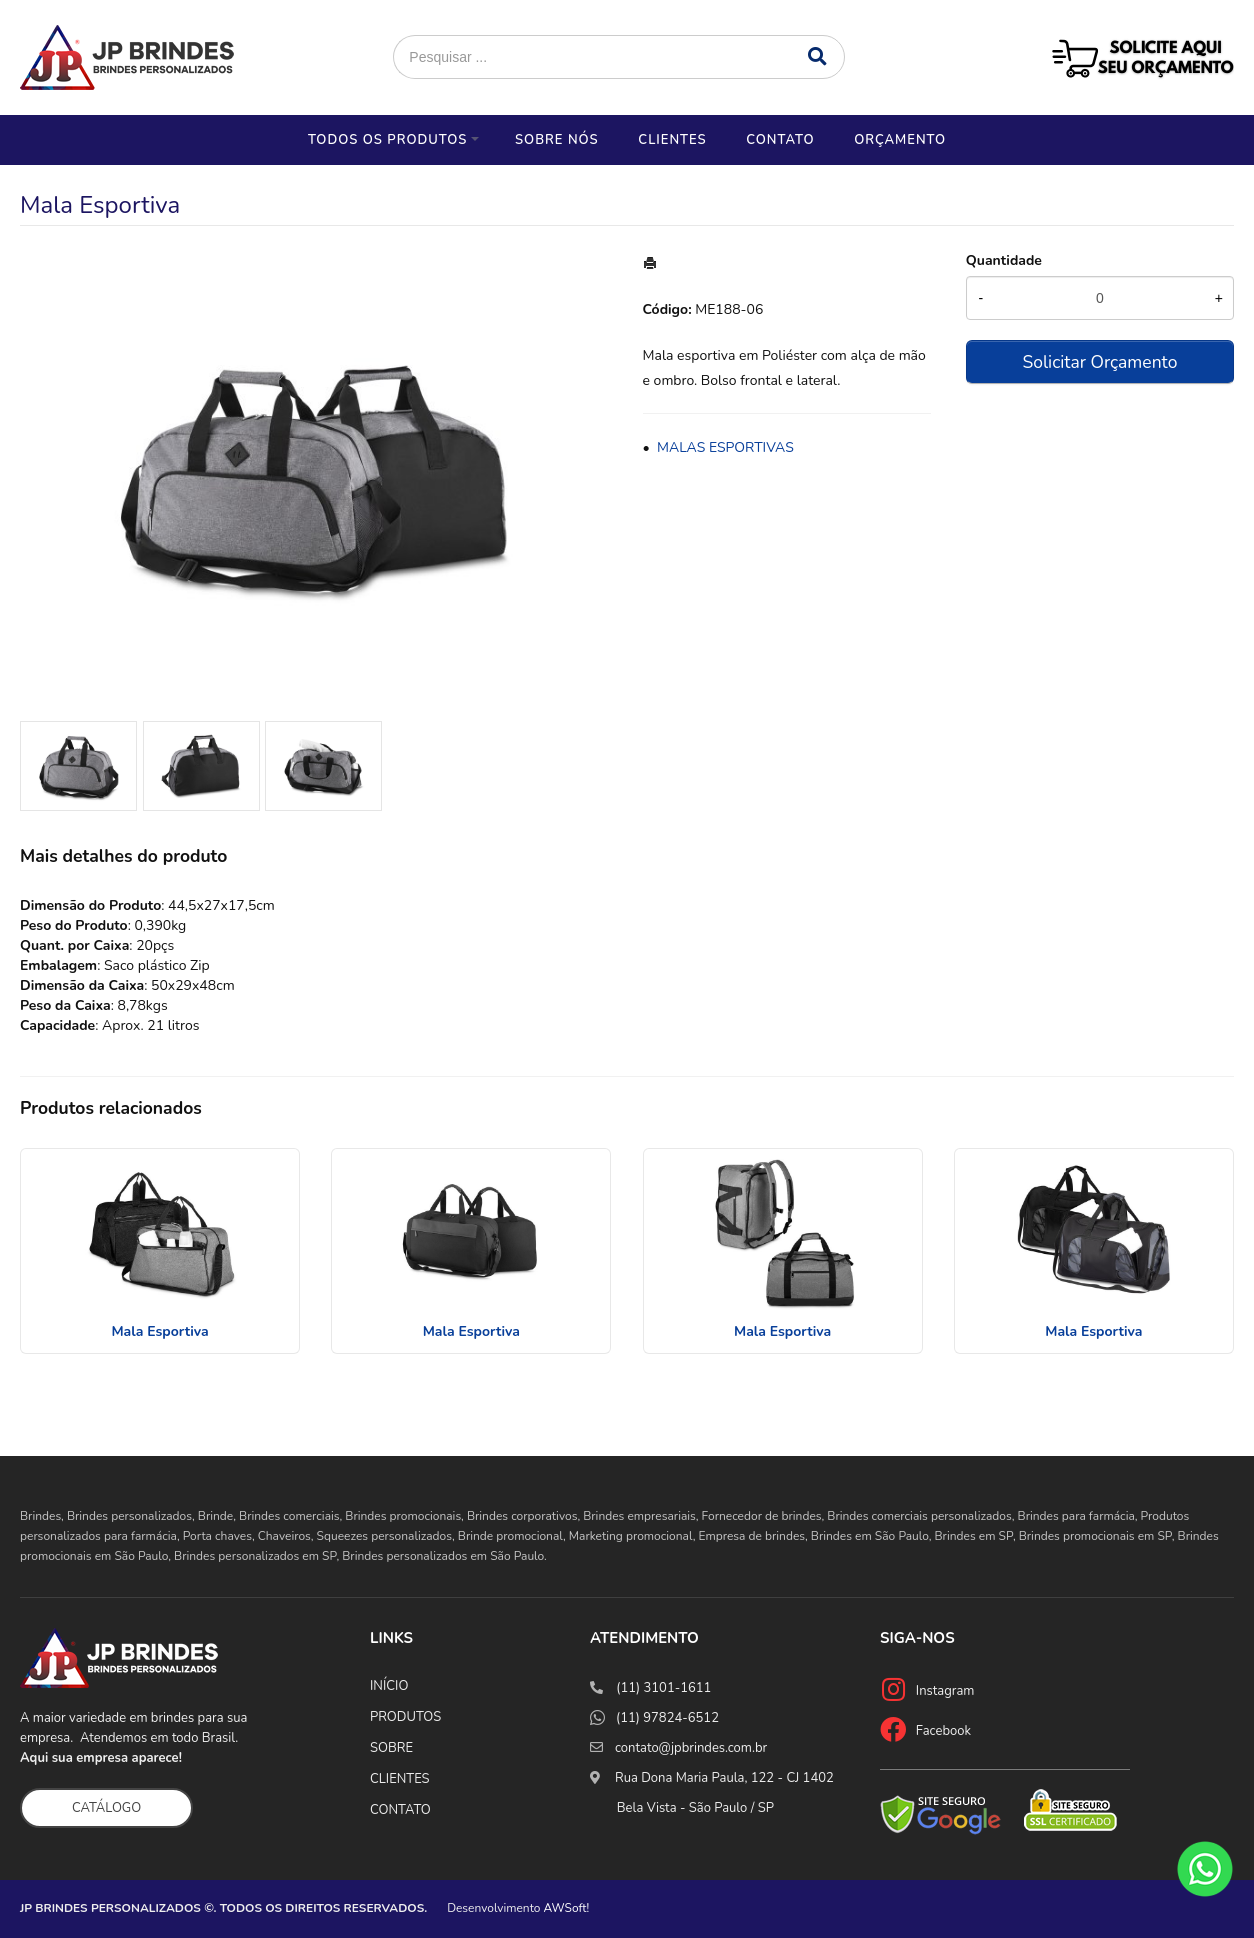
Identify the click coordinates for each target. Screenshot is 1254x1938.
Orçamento (900, 140)
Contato (780, 140)
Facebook (943, 1731)
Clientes (672, 140)
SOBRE (391, 1748)
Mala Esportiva (159, 1331)
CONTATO (400, 1810)
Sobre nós (557, 140)
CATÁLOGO (106, 1808)
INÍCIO (389, 1686)
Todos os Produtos (387, 140)
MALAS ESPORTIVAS (725, 447)
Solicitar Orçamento (1099, 362)
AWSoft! (567, 1908)
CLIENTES (400, 1779)
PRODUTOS (405, 1717)
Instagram (945, 1691)
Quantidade (1004, 260)
